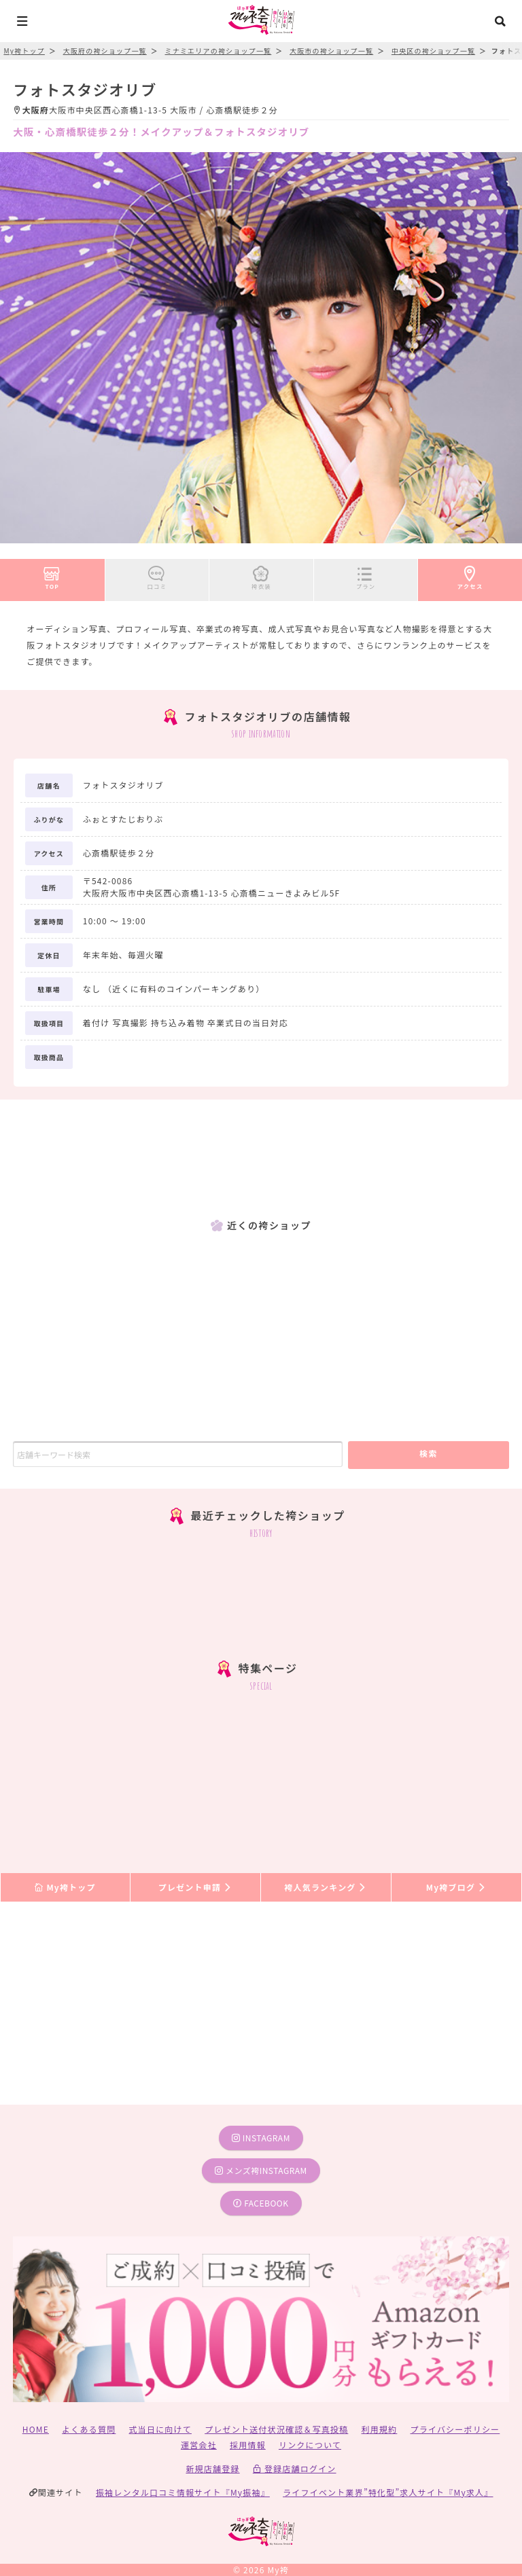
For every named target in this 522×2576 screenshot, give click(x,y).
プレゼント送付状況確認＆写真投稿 (276, 2429)
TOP (52, 575)
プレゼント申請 (195, 1887)
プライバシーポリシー (455, 2429)
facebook (260, 2203)
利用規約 (380, 2429)
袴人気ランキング (325, 1887)
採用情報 (248, 2444)
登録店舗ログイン (294, 2468)
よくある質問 (89, 2429)
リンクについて (310, 2444)
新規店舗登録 (212, 2468)
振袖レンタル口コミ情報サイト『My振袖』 (183, 2492)
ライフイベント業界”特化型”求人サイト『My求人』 (388, 2492)
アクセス (470, 575)
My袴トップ (65, 1887)
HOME (35, 2429)
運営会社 (199, 2444)
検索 (428, 1453)
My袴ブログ (456, 1887)
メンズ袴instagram (261, 2170)
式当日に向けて (160, 2429)
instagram (261, 2137)
